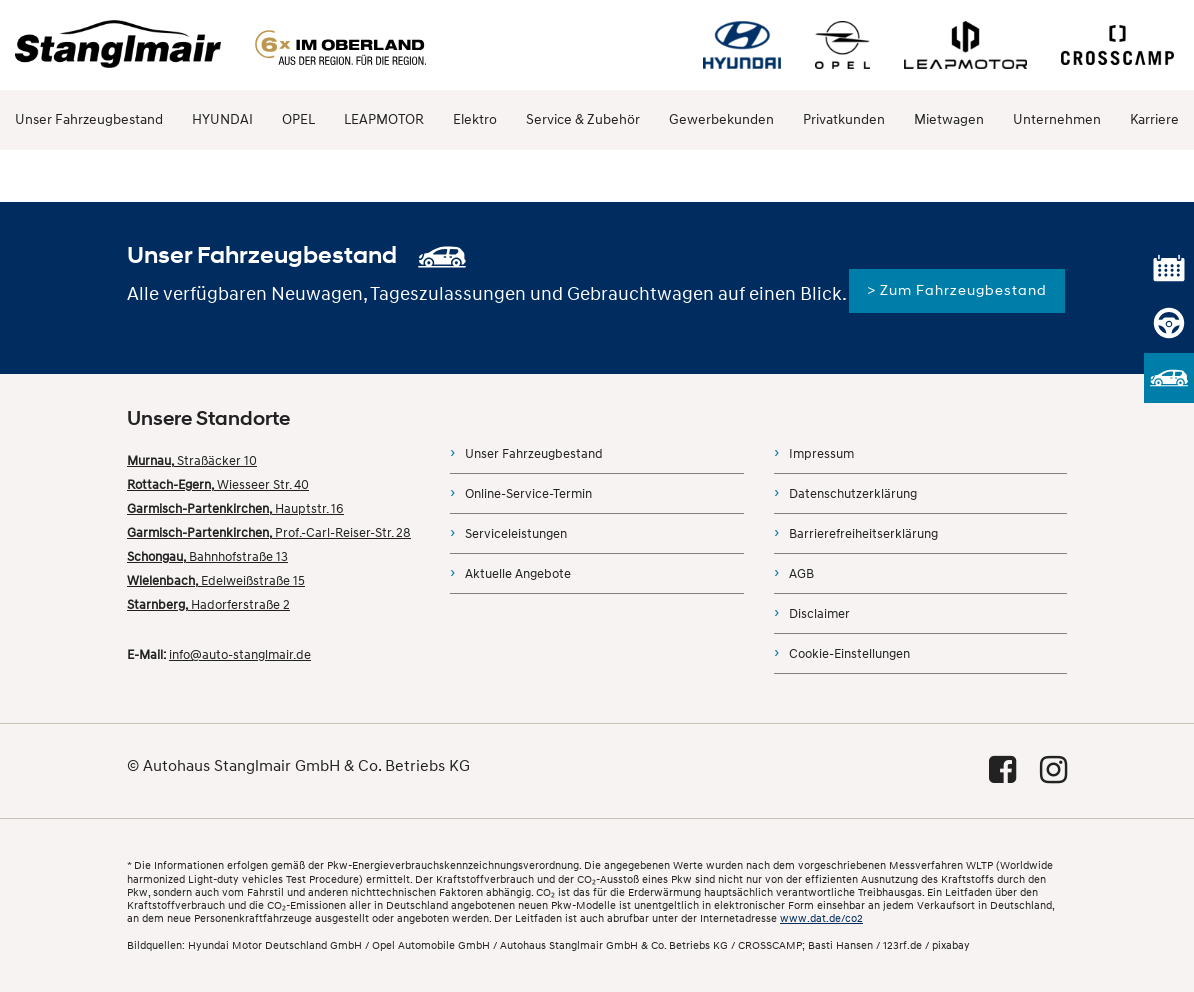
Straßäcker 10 (192, 461)
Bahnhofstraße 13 (207, 557)
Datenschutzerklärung (853, 494)
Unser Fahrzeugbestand (89, 119)
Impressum (821, 454)
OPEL (298, 119)
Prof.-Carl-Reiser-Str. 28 (269, 533)
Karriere (1154, 119)
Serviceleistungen (516, 534)
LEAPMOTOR (384, 119)
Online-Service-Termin (528, 494)
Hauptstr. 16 (235, 509)
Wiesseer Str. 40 (218, 485)
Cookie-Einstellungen (849, 654)
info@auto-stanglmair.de (240, 655)
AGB (801, 574)
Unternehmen (1057, 119)
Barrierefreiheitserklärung (863, 534)
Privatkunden (844, 119)
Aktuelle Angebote (518, 574)
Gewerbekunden (721, 119)
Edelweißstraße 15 (216, 581)
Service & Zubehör (583, 119)
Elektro (475, 119)
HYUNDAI (222, 119)
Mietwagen (949, 119)
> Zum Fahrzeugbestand (957, 290)
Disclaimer (819, 614)
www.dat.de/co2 (821, 918)
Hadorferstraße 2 (208, 605)
